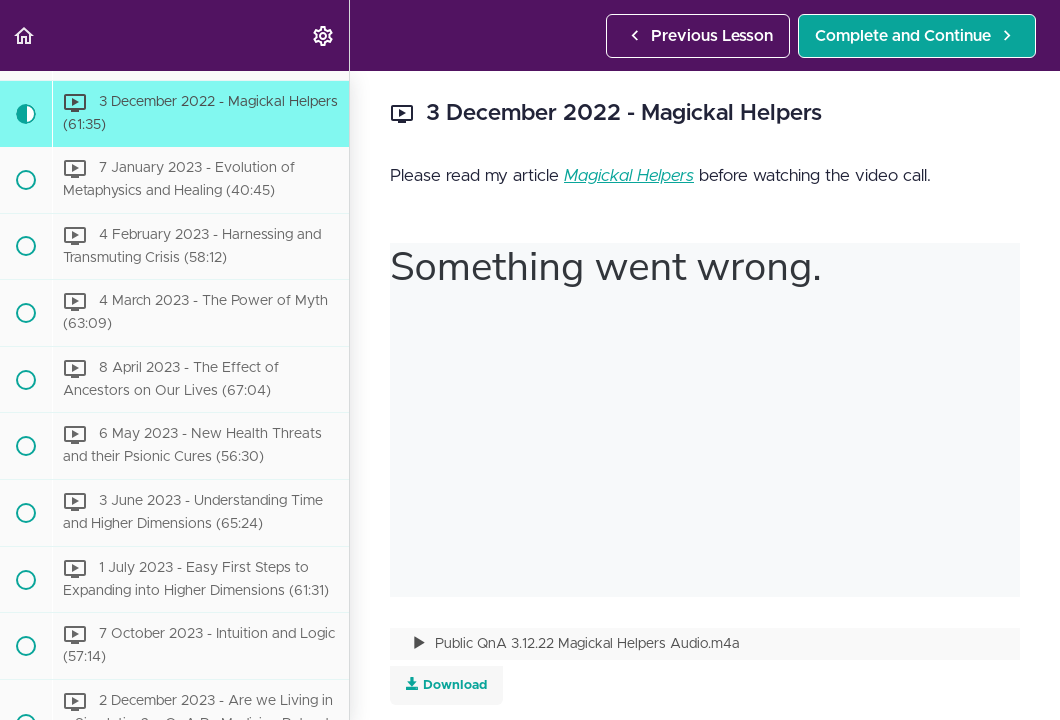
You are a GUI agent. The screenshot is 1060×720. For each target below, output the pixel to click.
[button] (25, 35)
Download (446, 684)
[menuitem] (324, 35)
